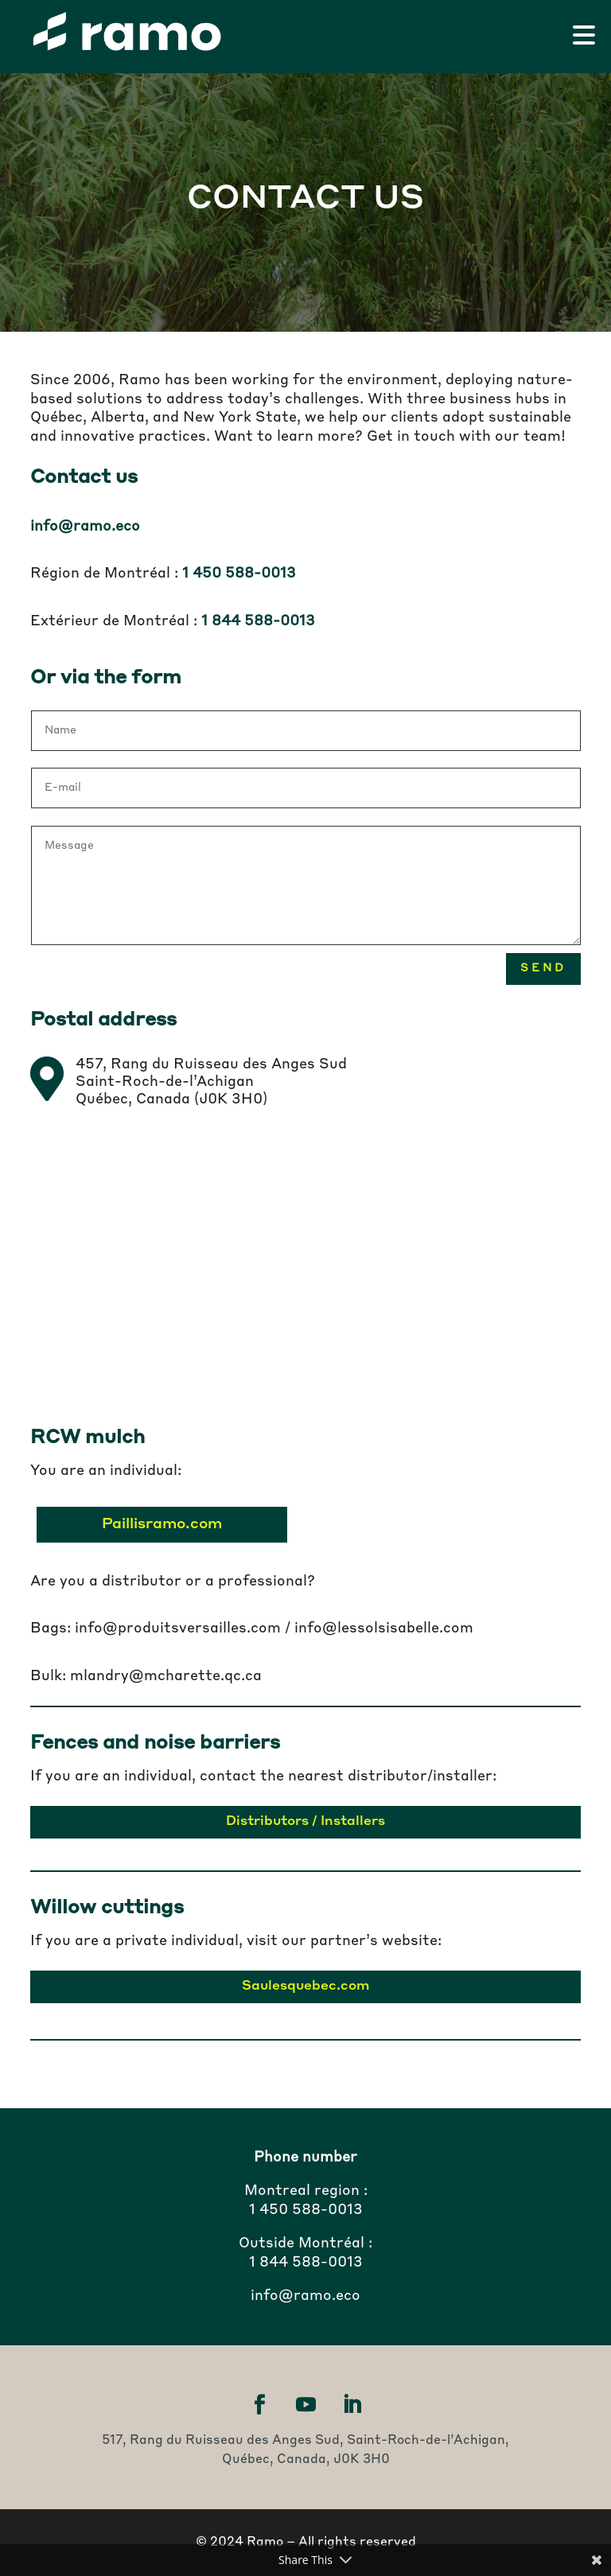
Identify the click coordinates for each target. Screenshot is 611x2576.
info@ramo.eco (85, 526)
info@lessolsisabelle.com (383, 1628)
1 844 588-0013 (306, 2262)
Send (543, 968)
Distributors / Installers (305, 1821)
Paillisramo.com (163, 1524)
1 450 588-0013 (306, 2210)
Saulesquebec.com (306, 1986)
